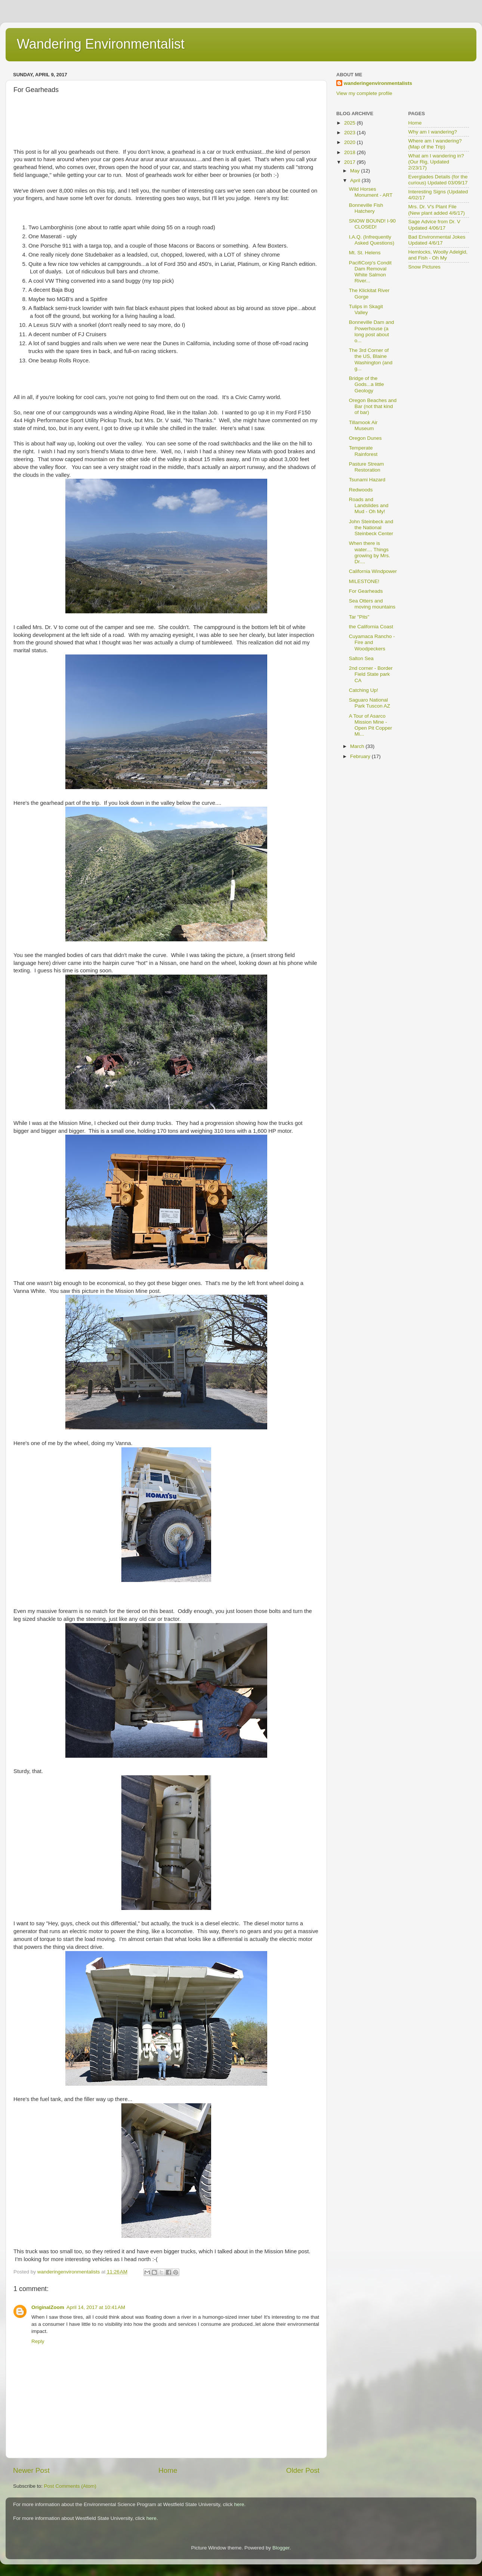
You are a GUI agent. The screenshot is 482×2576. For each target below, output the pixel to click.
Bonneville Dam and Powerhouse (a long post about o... (371, 331)
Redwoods (361, 490)
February (361, 756)
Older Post (302, 2470)
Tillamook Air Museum (363, 425)
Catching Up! (363, 690)
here (239, 2504)
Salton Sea (361, 658)
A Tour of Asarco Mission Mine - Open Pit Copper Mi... (370, 725)
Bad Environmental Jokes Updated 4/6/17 (437, 240)
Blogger (281, 2548)
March (357, 746)
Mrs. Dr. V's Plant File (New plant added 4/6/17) (436, 209)
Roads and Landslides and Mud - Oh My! (369, 505)
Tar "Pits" (359, 617)
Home (167, 2470)
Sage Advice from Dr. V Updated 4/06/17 (434, 224)
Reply (37, 2341)
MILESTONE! (364, 581)
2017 (350, 162)
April (356, 180)
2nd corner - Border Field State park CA (371, 674)
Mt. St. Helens (365, 252)
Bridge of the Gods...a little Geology (366, 384)
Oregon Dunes (365, 438)
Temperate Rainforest (363, 451)
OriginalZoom (47, 2307)
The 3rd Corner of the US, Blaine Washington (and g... (371, 359)
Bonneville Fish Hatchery (366, 208)
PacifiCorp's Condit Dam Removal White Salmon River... (370, 272)
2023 (350, 132)
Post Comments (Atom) (70, 2486)
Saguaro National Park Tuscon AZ (369, 703)
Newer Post (31, 2470)
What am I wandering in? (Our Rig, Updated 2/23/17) (436, 162)
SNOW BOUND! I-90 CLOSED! (372, 224)
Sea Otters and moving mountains (372, 604)
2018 (350, 152)
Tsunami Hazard (367, 479)
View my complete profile (364, 93)
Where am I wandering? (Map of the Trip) (435, 144)
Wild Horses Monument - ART (371, 192)
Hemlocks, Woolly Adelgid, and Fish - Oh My (438, 255)
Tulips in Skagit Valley (366, 309)
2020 (350, 142)
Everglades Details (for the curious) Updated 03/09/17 (438, 179)
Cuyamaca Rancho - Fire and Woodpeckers (372, 642)
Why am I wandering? (432, 132)
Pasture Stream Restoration (366, 467)
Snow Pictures (424, 267)
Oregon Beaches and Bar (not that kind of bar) (373, 406)
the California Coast (371, 626)
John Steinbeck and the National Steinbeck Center (371, 527)
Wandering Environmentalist (101, 44)
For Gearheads (366, 591)
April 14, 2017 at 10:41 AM (96, 2307)
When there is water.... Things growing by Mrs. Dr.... (369, 552)
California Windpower (373, 571)
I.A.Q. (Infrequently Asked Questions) (372, 240)
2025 (350, 123)
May (355, 171)
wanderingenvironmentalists (378, 83)
